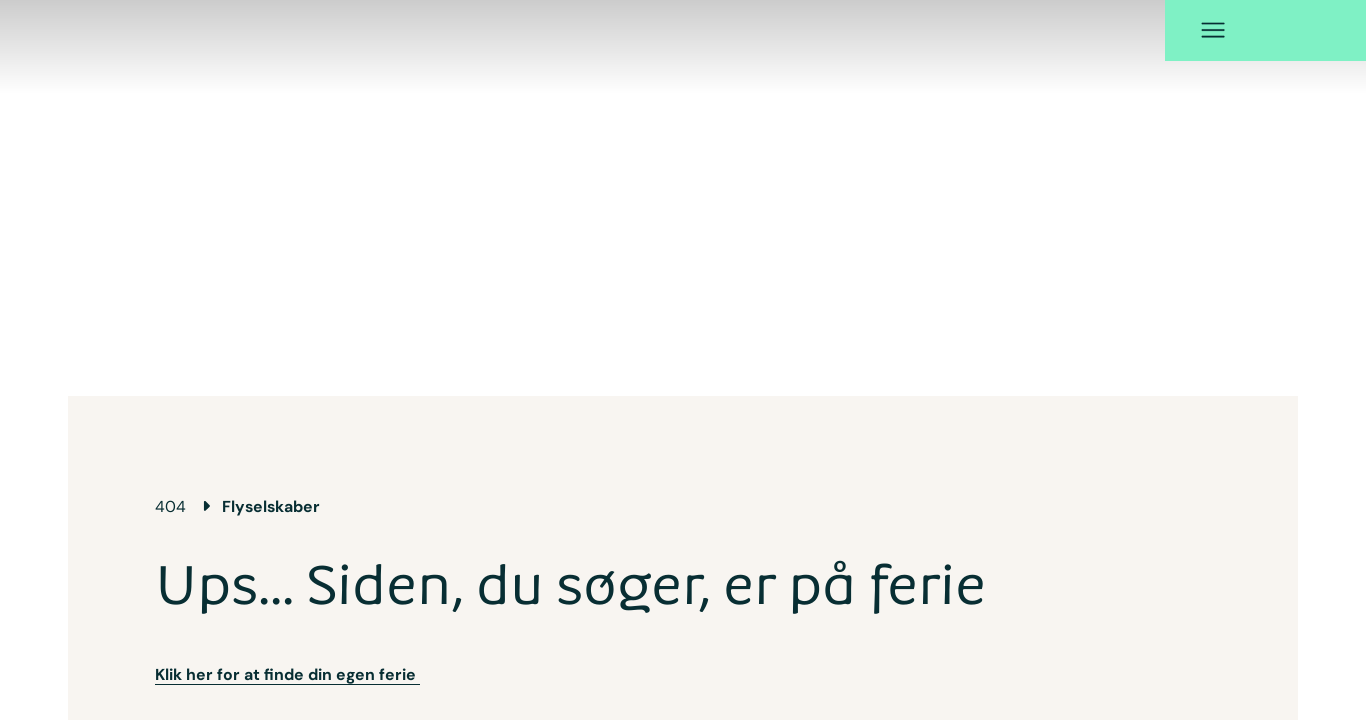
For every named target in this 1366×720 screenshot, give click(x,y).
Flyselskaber (271, 506)
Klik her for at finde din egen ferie (287, 674)
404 (170, 506)
